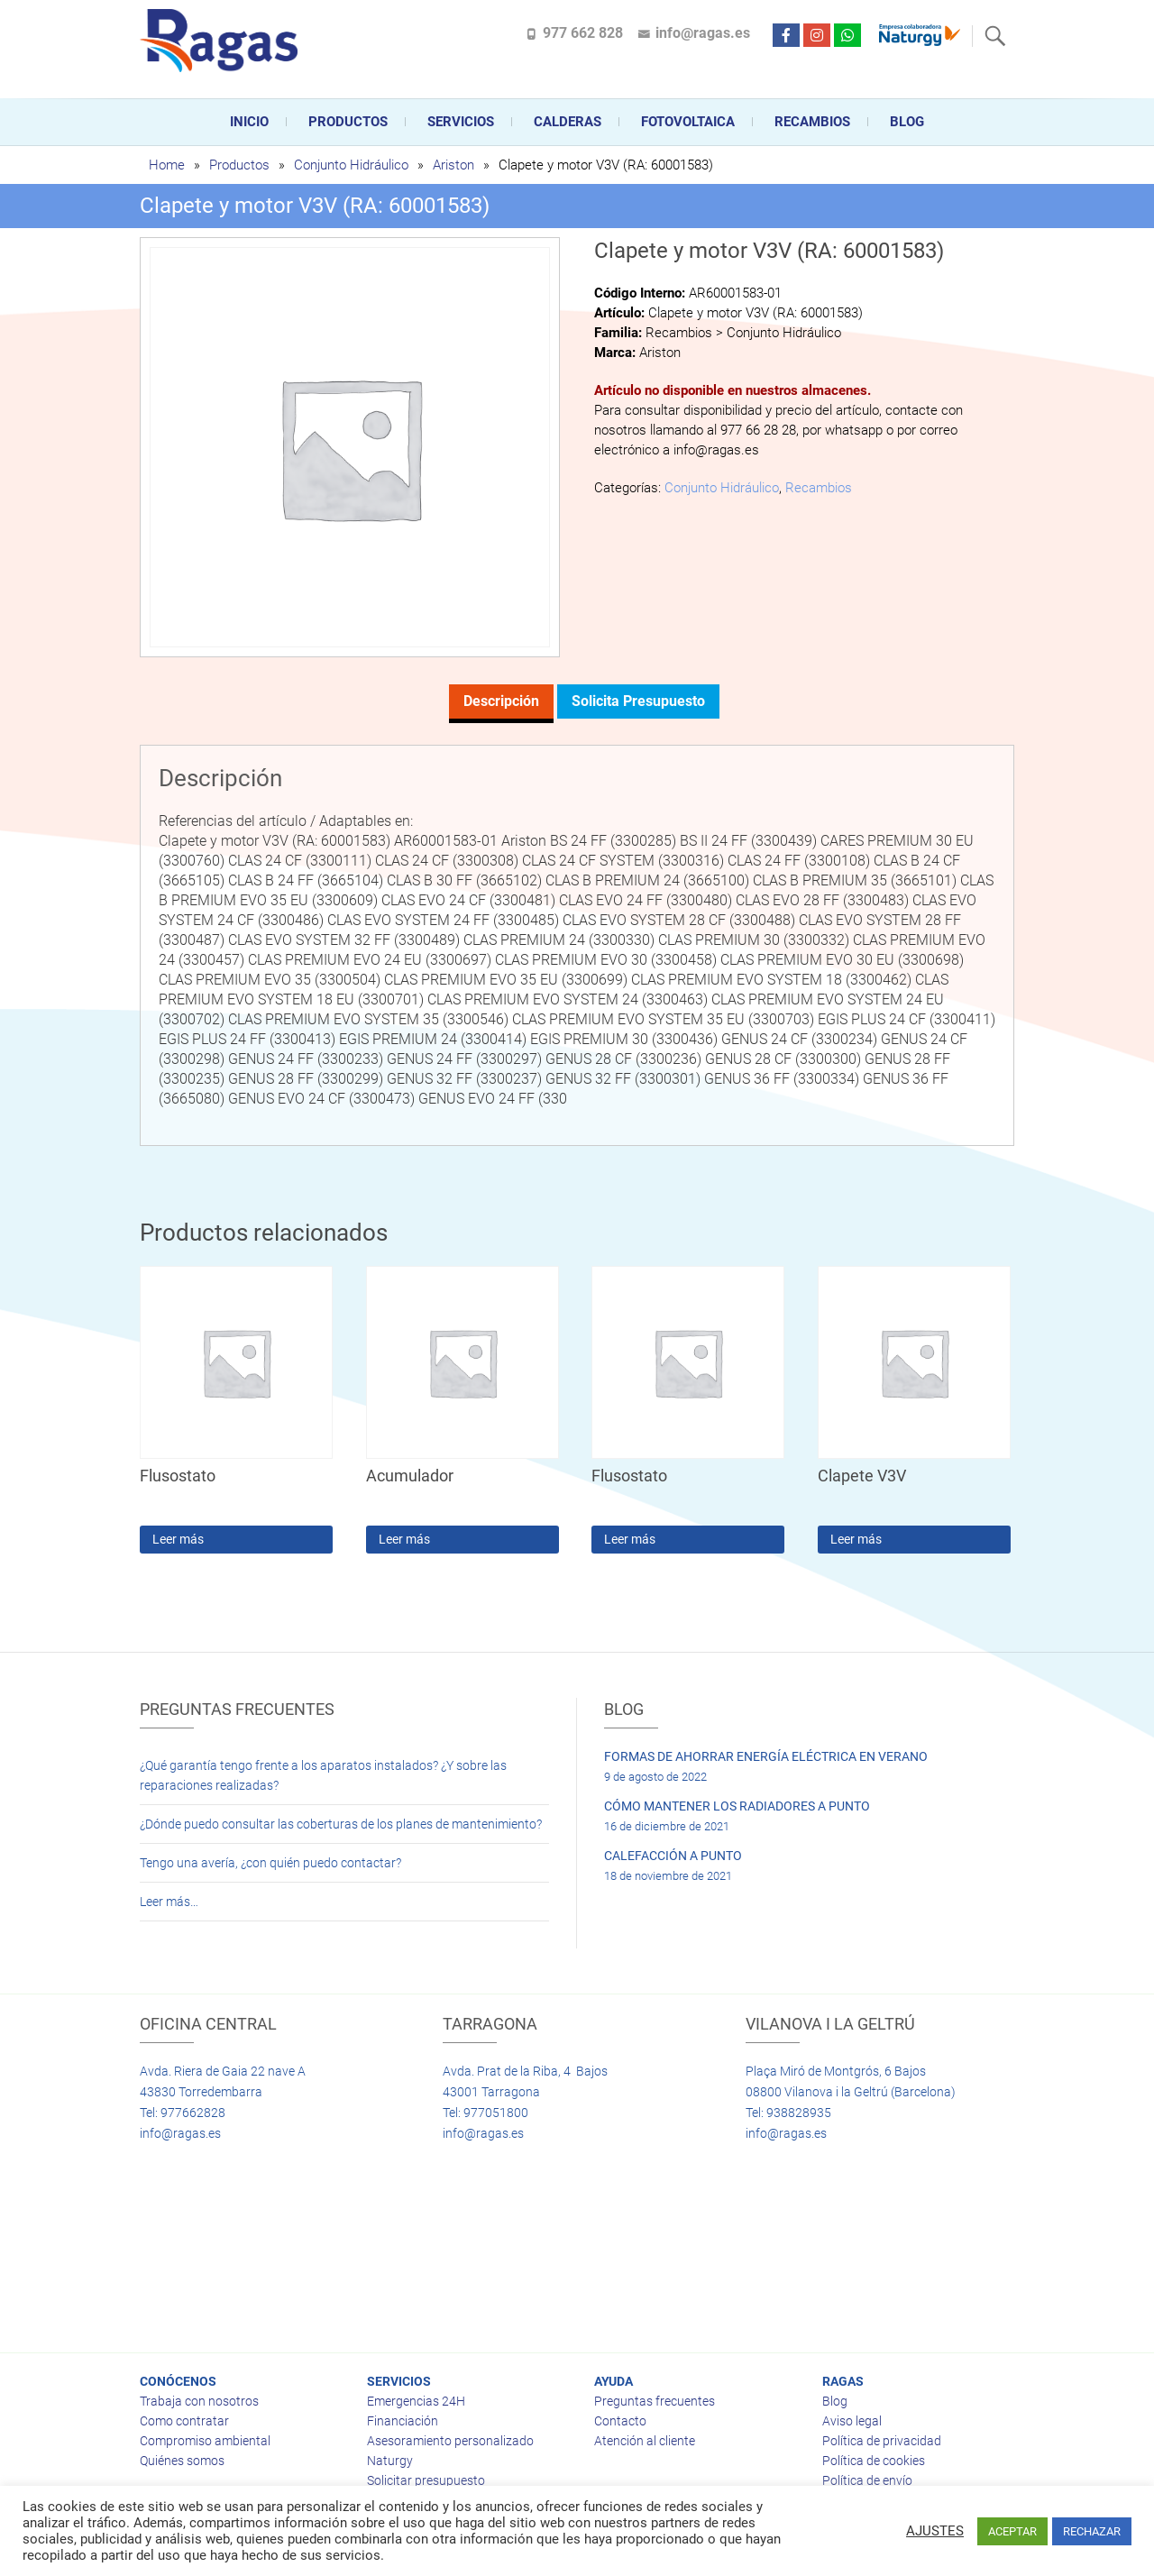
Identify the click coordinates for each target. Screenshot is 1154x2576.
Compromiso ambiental (205, 2441)
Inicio (249, 122)
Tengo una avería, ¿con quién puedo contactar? (270, 1863)
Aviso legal (852, 2421)
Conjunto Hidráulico (351, 165)
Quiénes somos (182, 2460)
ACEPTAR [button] (1012, 2531)
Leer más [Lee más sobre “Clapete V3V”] (856, 1539)
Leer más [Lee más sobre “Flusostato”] (178, 1539)
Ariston (453, 165)
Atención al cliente (644, 2441)
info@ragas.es (702, 32)
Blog (907, 122)
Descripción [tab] (501, 701)
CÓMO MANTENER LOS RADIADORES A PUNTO (737, 1806)
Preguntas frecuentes (654, 2401)
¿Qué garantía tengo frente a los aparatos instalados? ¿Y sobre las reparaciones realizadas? (323, 1775)
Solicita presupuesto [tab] (638, 701)
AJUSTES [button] (935, 2531)
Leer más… (169, 1901)
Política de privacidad (881, 2441)
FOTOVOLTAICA (688, 122)
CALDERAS (567, 122)
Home (167, 165)
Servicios (460, 122)
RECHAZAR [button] (1092, 2531)
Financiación (402, 2421)
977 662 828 (583, 32)
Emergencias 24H (416, 2401)
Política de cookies (873, 2460)
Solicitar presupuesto (426, 2480)
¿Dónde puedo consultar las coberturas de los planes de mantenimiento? (341, 1824)
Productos (348, 122)
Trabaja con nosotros (199, 2401)
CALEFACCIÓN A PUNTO (673, 1855)
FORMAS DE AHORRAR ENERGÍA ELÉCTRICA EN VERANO (766, 1756)
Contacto (620, 2421)
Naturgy (390, 2460)
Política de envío (867, 2480)
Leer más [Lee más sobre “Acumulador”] (404, 1539)
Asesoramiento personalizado (450, 2441)
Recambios (812, 122)
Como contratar (184, 2421)
